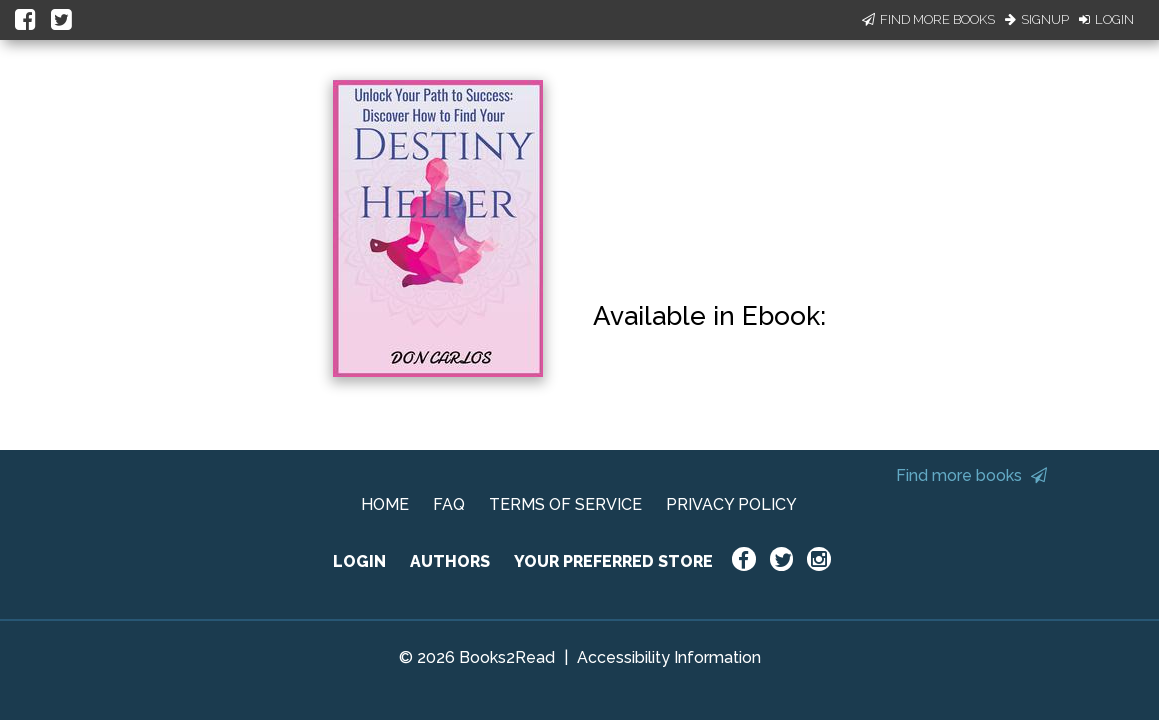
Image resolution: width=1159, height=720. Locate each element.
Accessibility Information (669, 657)
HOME (385, 504)
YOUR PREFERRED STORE (613, 561)
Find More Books (928, 19)
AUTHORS (450, 561)
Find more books (971, 475)
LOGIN (359, 561)
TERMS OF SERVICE (565, 504)
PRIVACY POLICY (731, 504)
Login (1106, 19)
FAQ (449, 504)
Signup (1037, 19)
